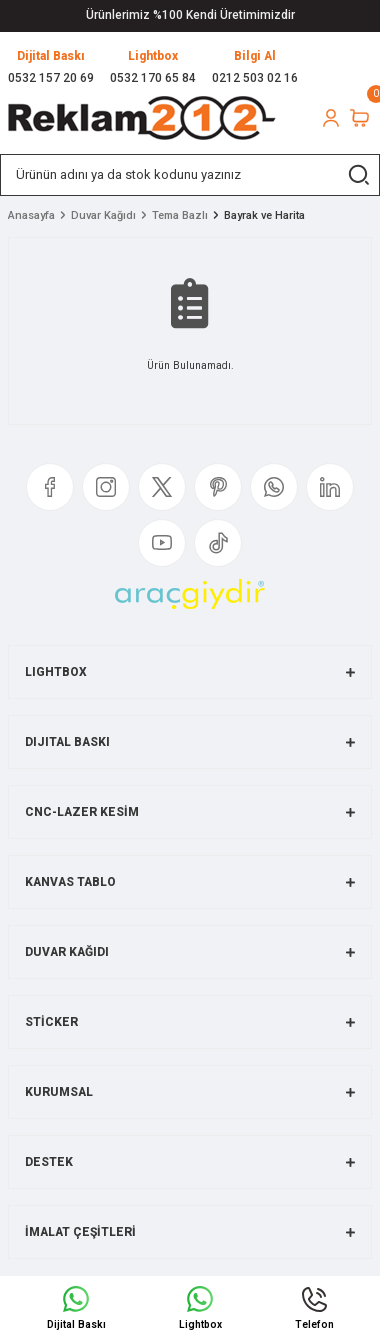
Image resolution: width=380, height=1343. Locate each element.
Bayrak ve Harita (264, 215)
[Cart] (359, 118)
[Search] (190, 175)
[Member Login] (331, 118)
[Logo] (142, 118)
